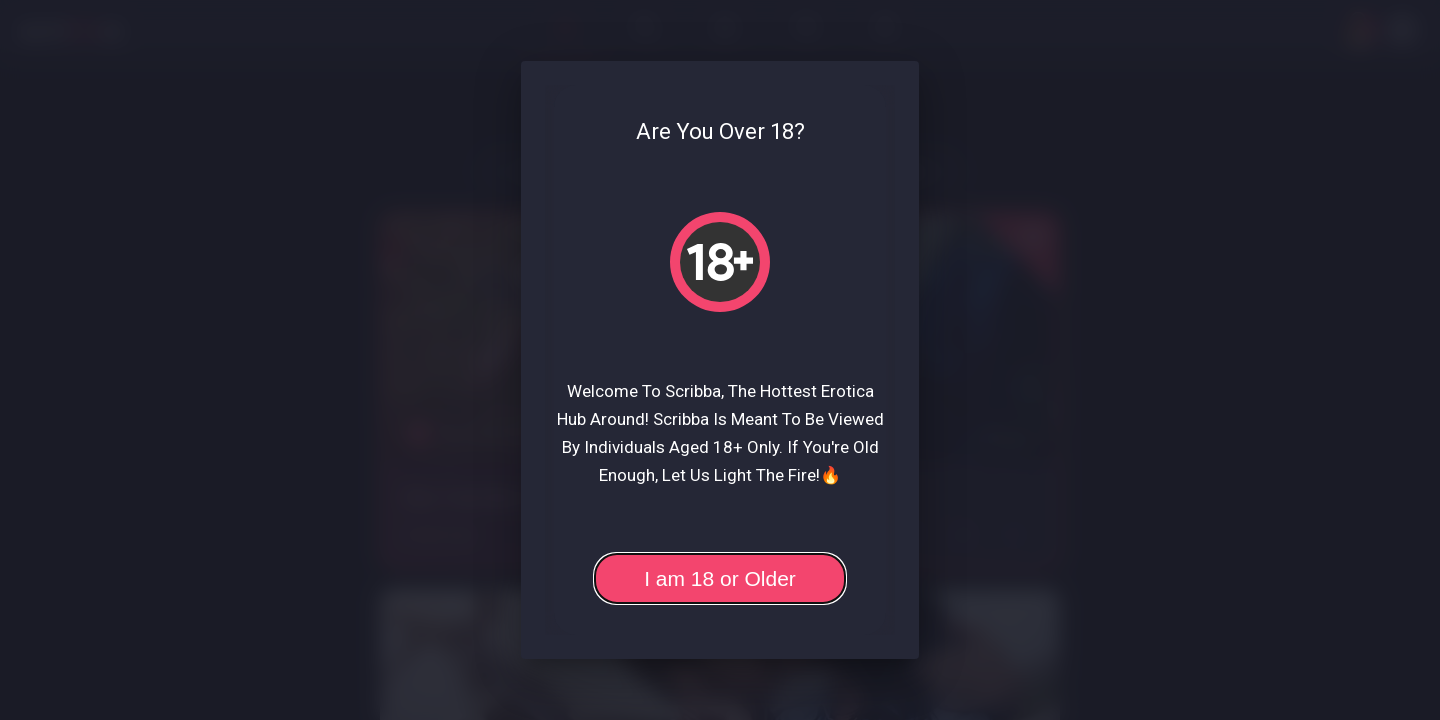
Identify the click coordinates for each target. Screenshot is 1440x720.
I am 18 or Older (720, 578)
